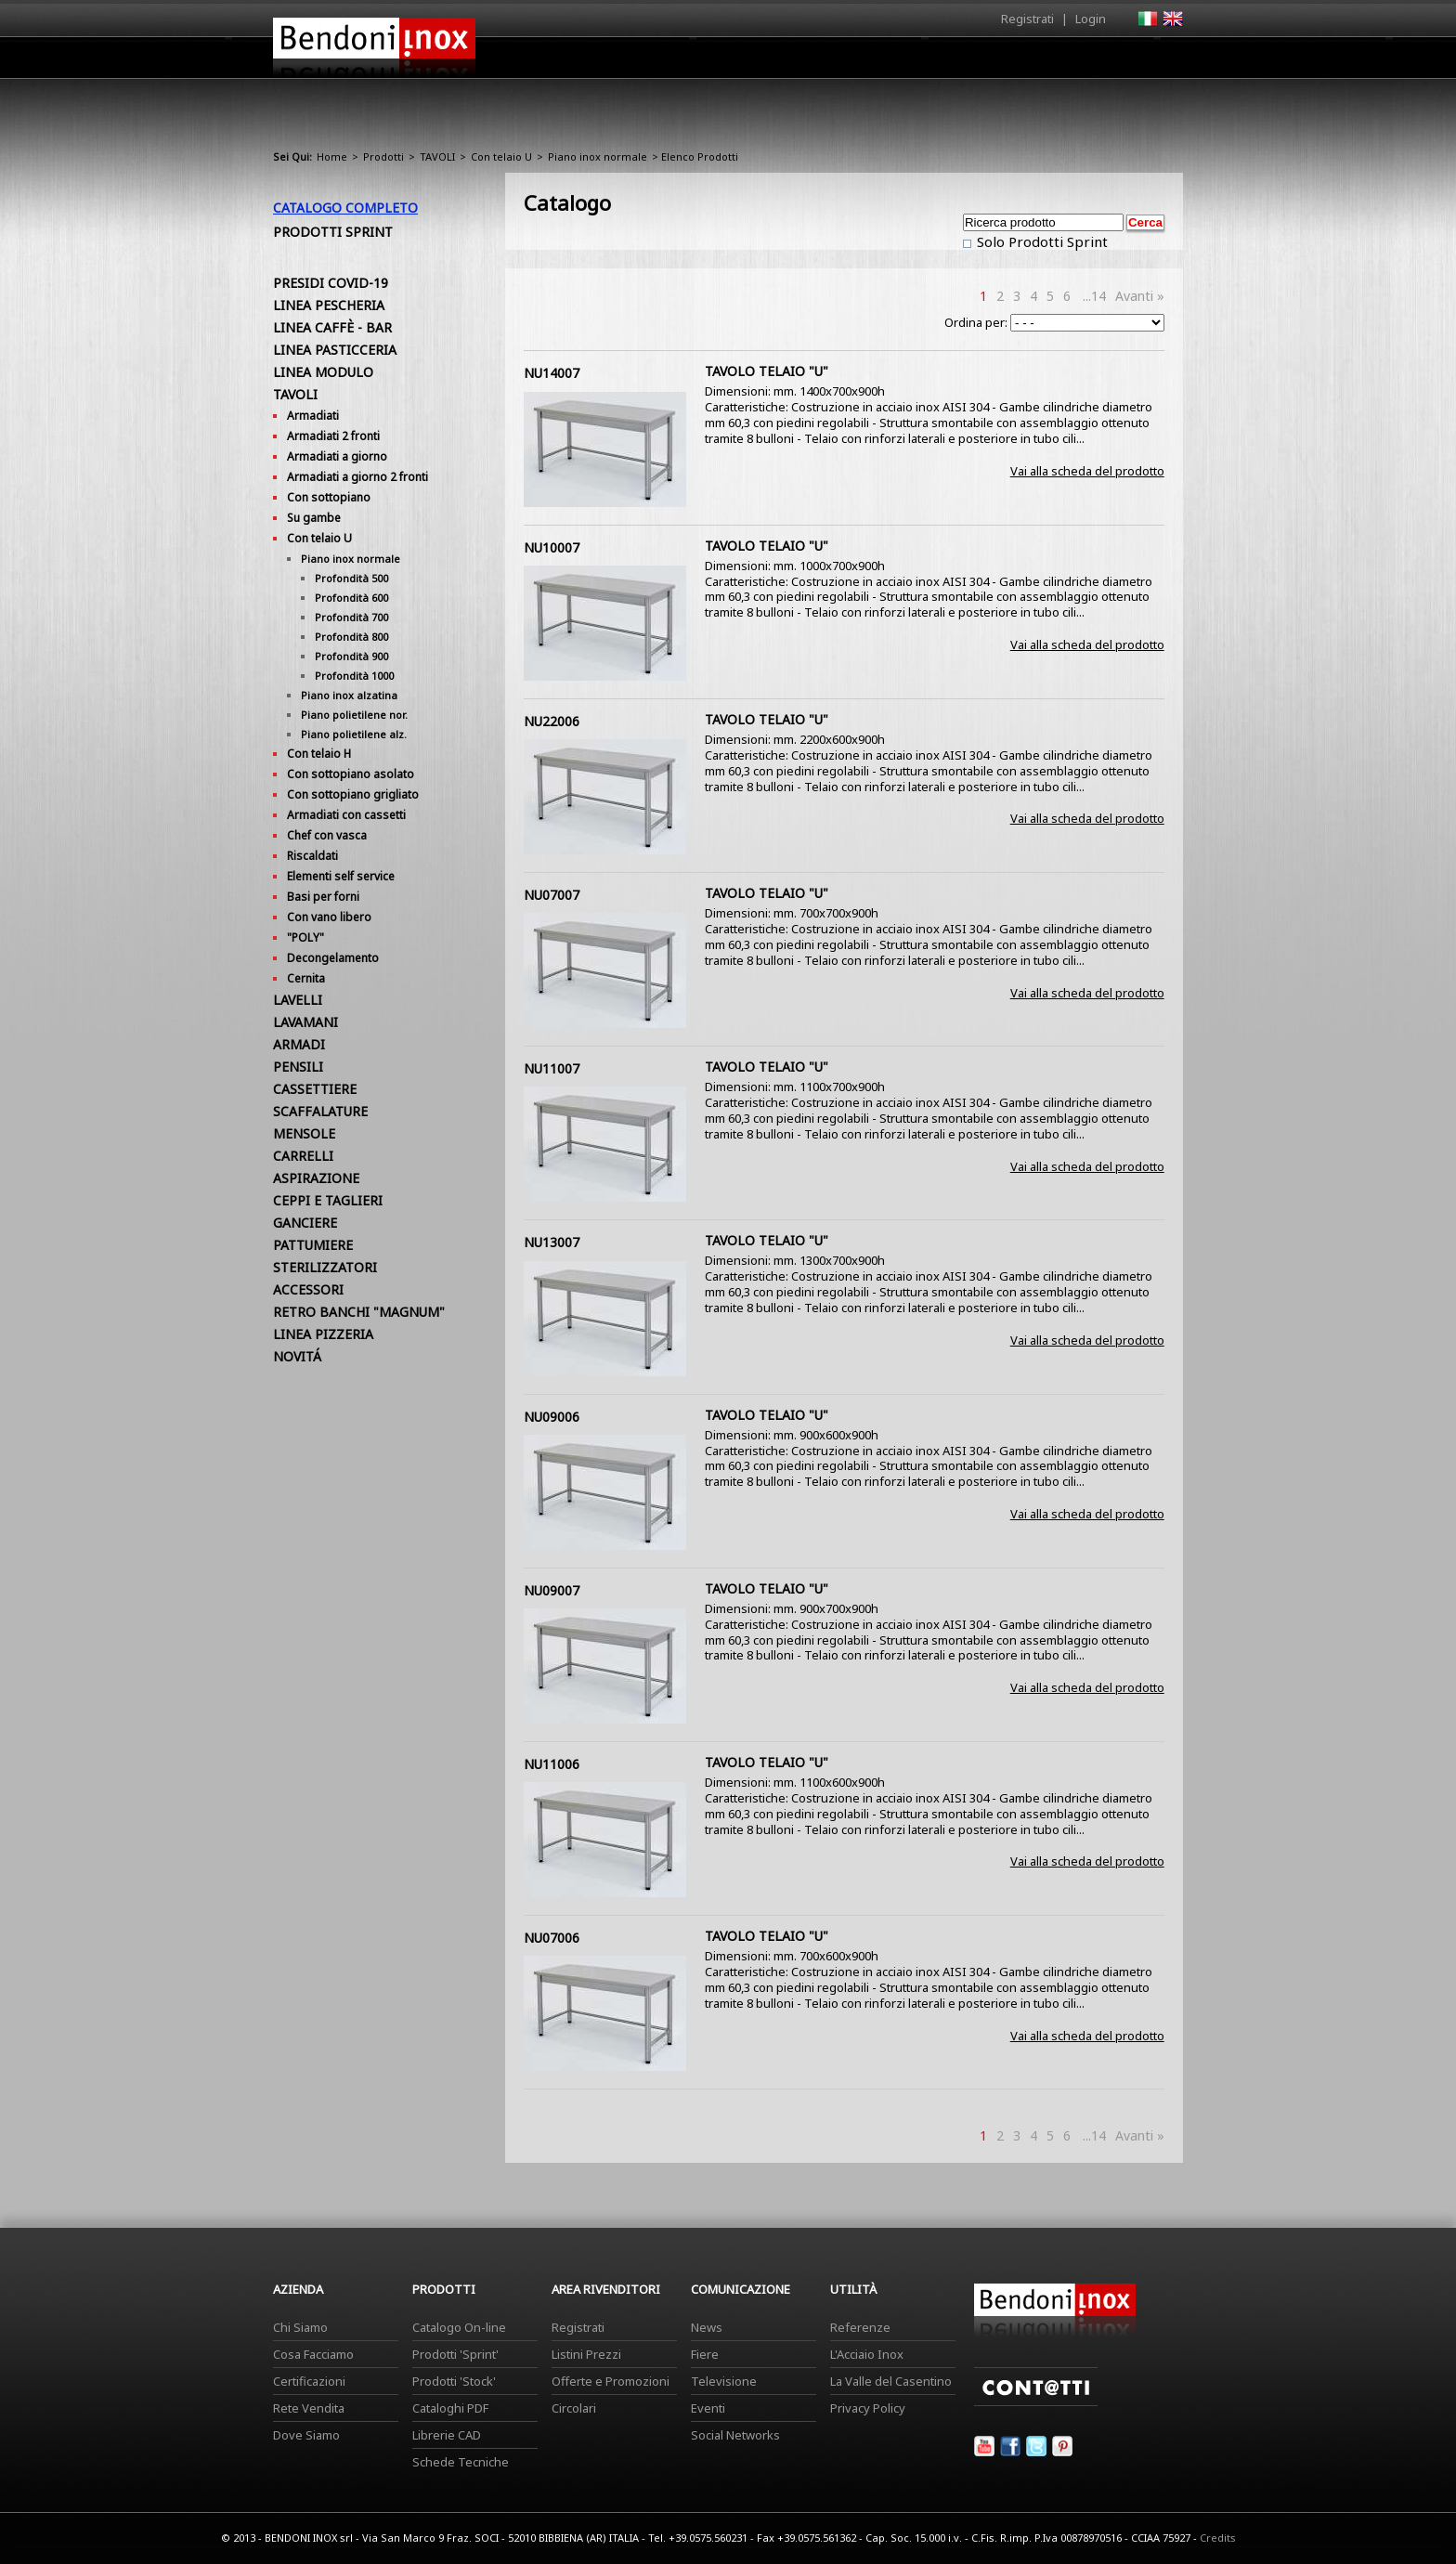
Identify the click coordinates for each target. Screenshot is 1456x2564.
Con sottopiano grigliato (353, 794)
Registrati (1027, 18)
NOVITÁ (297, 1356)
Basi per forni (323, 897)
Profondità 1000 (354, 676)
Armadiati (313, 415)
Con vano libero (329, 917)
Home (624, 57)
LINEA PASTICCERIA (334, 349)
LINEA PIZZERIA (323, 1334)
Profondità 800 (351, 637)
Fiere (705, 2354)
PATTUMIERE (313, 1245)
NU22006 (551, 721)
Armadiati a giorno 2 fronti (357, 477)
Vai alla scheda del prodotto (1087, 470)
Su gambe (314, 518)
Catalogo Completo (345, 207)
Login (1090, 18)
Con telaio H (319, 753)
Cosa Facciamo (313, 2354)
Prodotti (771, 62)
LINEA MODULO (323, 372)
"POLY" (305, 937)
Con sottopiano (328, 497)
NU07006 (551, 1937)
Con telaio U (501, 156)
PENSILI (298, 1066)
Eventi (708, 2408)
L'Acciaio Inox (867, 2354)
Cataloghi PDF (450, 2408)
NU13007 (551, 1242)
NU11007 (551, 1068)
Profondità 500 (351, 578)
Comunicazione (994, 62)
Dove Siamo (306, 2435)
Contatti (1157, 57)
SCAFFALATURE (320, 1111)
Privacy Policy (867, 2408)
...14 (1094, 296)
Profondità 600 (351, 598)
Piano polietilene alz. (354, 734)
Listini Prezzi (586, 2354)
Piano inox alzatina (349, 695)
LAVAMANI (305, 1022)
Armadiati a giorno (337, 456)
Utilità (1086, 62)
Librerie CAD (446, 2435)
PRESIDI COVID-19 (330, 283)
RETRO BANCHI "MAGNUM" (359, 1312)
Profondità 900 (351, 656)
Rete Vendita (308, 2408)
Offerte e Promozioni (611, 2381)
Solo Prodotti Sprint (1040, 241)
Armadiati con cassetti (346, 815)
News (706, 2327)
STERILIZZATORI (325, 1267)
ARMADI (299, 1044)
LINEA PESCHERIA (328, 305)
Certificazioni (309, 2381)
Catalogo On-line (459, 2327)
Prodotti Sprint (333, 232)
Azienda (694, 62)
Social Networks (735, 2435)
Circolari (574, 2408)
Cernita (306, 978)
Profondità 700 (351, 617)
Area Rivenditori (872, 62)
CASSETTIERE (315, 1089)
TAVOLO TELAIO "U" (766, 371)
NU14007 (551, 373)
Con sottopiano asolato (350, 774)
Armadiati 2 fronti (333, 436)
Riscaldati (312, 856)
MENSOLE (304, 1133)
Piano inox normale (597, 156)
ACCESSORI (308, 1289)
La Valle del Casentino (891, 2381)
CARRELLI (303, 1156)
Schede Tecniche (460, 2461)
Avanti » (1139, 296)
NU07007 (551, 895)
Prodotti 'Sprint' (455, 2354)
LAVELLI (297, 1000)
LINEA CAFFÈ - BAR (332, 327)
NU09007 (551, 1590)
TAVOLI (437, 156)
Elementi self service (341, 876)
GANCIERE (305, 1222)
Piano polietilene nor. (354, 715)
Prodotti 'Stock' (454, 2381)
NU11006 (551, 1764)
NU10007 (551, 547)
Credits (1218, 2537)
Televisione (724, 2381)
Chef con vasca (327, 835)
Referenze (860, 2327)
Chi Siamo (300, 2327)
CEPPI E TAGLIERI (328, 1200)
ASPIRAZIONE (316, 1178)
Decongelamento (333, 958)
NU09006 (551, 1416)
